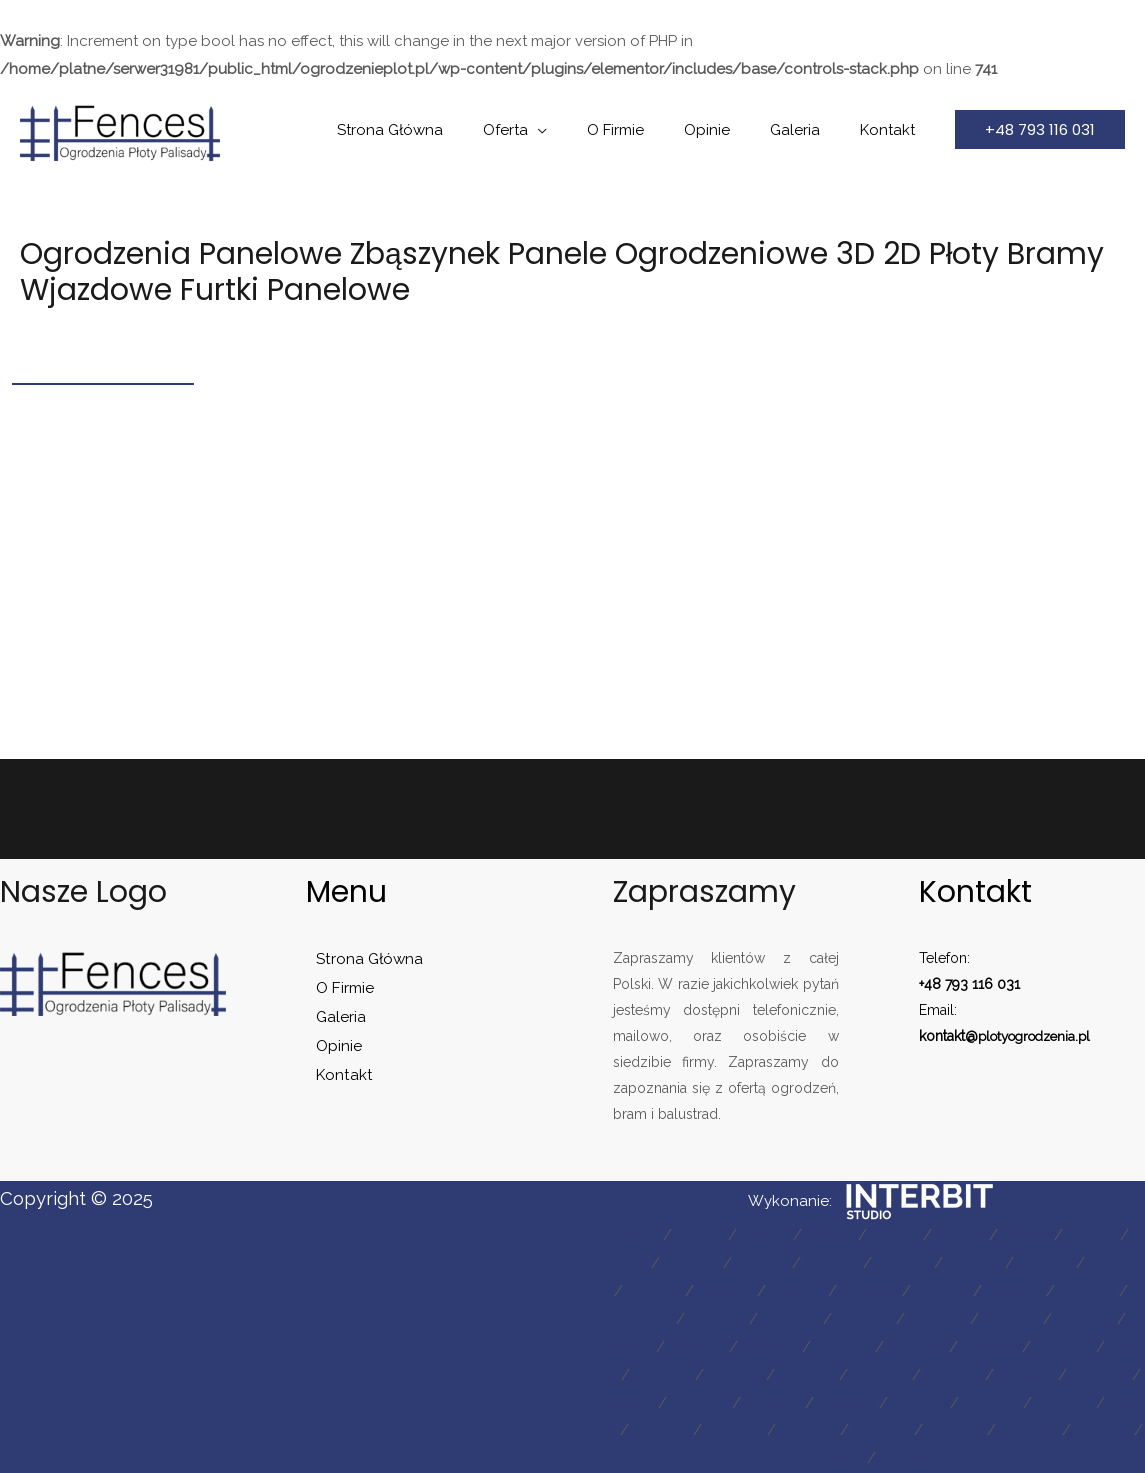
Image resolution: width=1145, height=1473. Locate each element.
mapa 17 (709, 1291)
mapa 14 (1021, 1263)
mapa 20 (942, 1291)
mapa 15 (1097, 1263)
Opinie (732, 130)
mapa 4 (834, 1235)
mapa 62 (990, 1458)
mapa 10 (718, 1263)
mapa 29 (1107, 1319)
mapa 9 (643, 1263)
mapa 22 (1096, 1291)
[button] (1040, 129)
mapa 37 (1112, 1347)
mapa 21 (1019, 1291)
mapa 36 (1033, 1347)
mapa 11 (793, 1263)
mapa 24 (713, 1319)
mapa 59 (751, 1458)
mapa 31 (720, 1347)
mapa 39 (730, 1375)
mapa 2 (693, 1235)
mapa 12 (868, 1263)
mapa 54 (863, 1430)
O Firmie (650, 130)
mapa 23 (634, 1319)
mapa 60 (832, 1458)
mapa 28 (1028, 1319)
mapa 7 (1046, 1235)
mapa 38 (651, 1375)
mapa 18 (786, 1291)
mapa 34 (876, 1347)
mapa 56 (1020, 1430)
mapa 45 (682, 1403)
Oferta (550, 130)
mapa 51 (629, 1430)
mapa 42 (967, 1375)
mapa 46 (762, 1403)
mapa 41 (889, 1375)
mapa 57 (1099, 1430)
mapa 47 (842, 1403)
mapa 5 (904, 1235)
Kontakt (892, 130)
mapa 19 (863, 1291)
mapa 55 (941, 1430)
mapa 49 (1002, 1403)
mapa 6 (975, 1235)
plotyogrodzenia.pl (1040, 1036)
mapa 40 (810, 1375)
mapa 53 (784, 1430)
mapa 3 (763, 1235)
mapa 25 (791, 1319)
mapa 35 (954, 1347)
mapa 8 (1117, 1235)
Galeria (810, 130)
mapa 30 (643, 1347)
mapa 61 (911, 1458)
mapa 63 (1070, 1458)
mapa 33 (797, 1347)
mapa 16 (632, 1291)
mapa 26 (870, 1319)
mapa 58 (672, 1458)
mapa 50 (1082, 1403)
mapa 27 (949, 1319)
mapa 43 (1046, 1375)
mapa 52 (706, 1430)
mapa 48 (921, 1403)
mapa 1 (624, 1235)
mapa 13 (944, 1263)
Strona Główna (445, 130)
